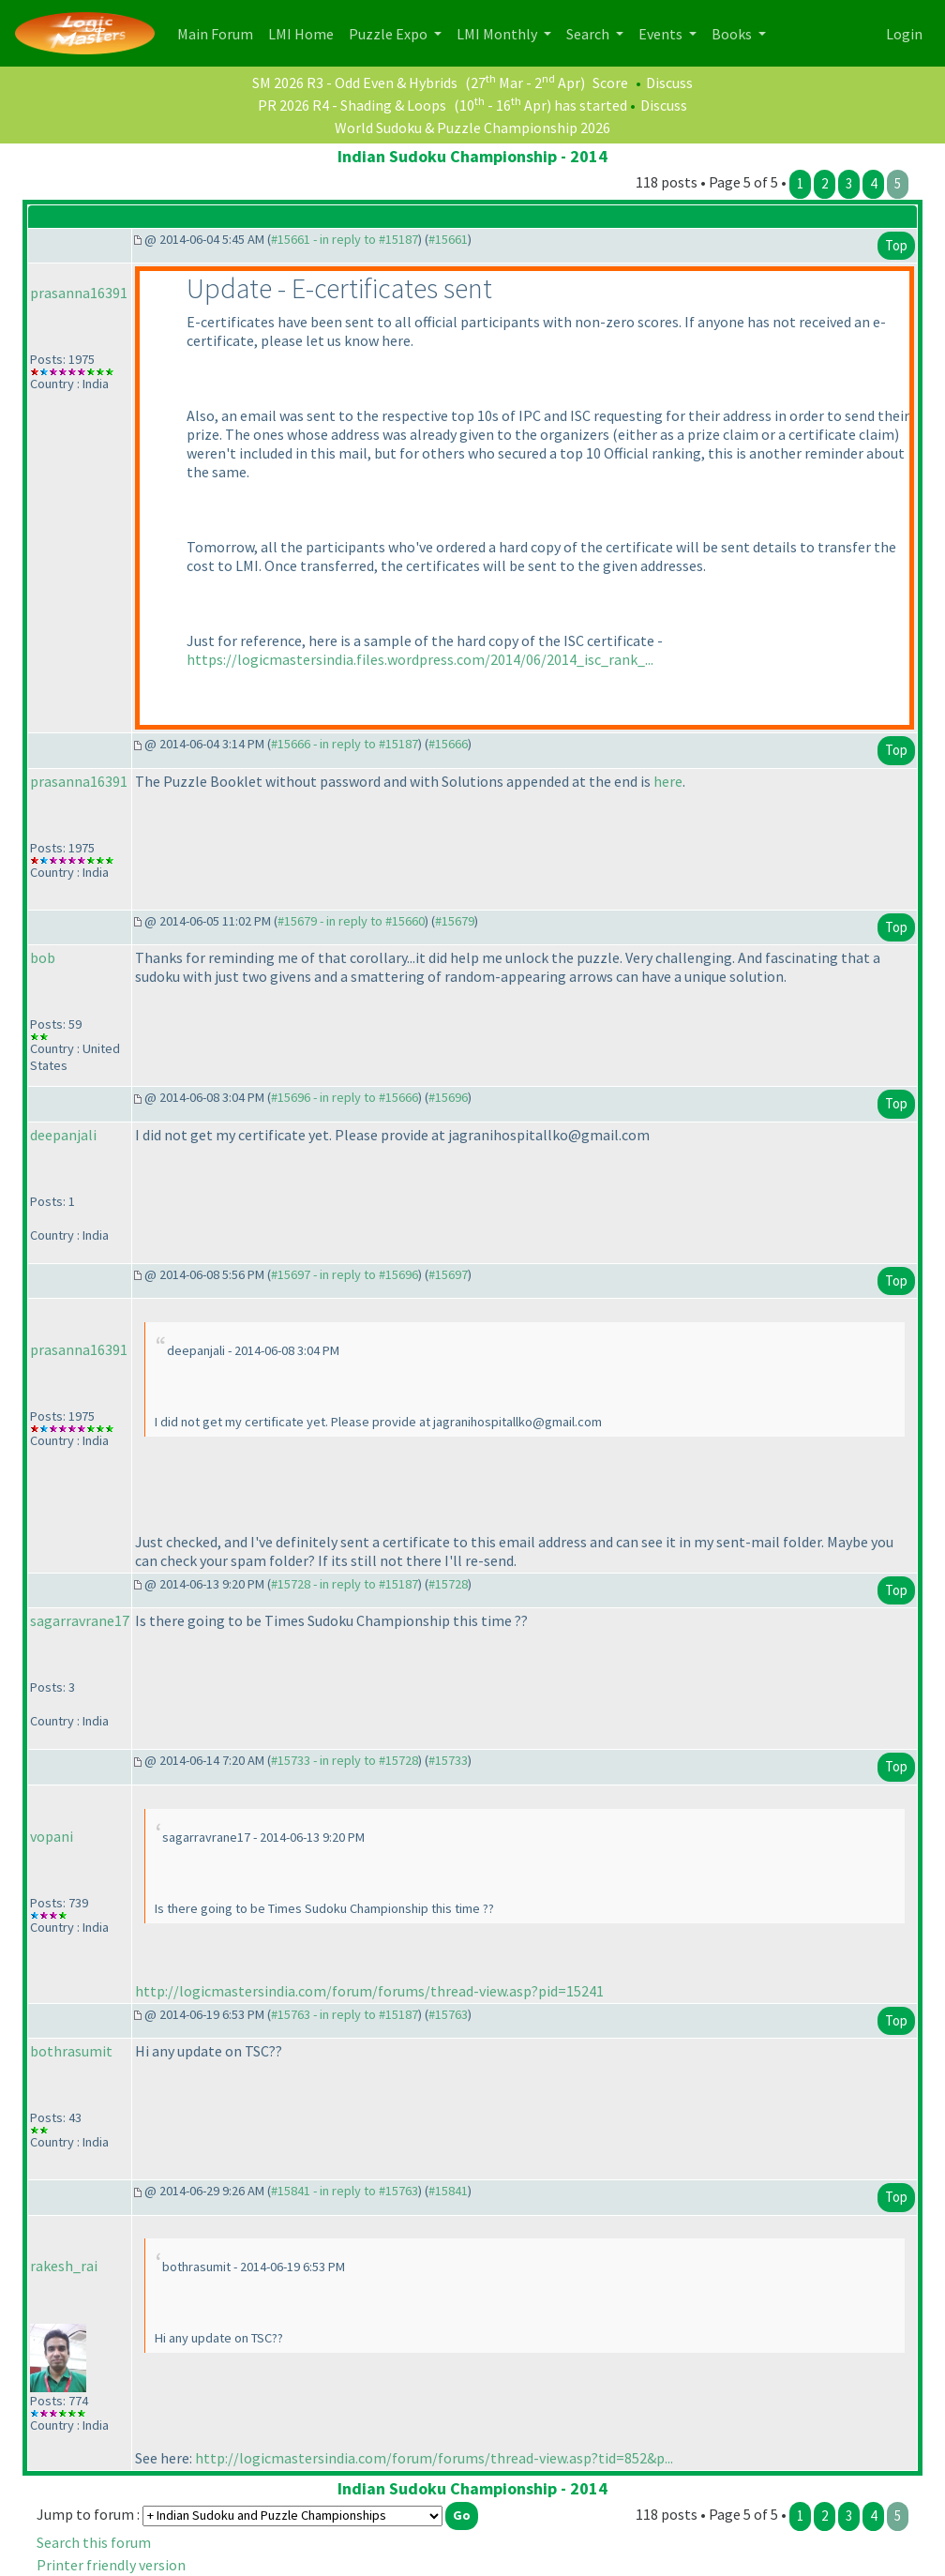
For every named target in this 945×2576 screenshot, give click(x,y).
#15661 (448, 239)
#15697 (448, 1274)
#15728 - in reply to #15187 (344, 1583)
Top (896, 245)
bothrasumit (71, 2050)
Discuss (669, 82)
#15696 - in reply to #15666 (344, 1097)
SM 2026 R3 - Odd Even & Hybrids (355, 82)
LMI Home (304, 32)
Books (733, 33)
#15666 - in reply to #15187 (344, 743)
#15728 (448, 1583)
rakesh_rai (64, 2265)
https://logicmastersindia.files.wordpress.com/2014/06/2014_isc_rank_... (420, 659)
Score (610, 82)
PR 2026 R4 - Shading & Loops (352, 105)
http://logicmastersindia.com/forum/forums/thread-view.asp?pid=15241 (369, 1990)
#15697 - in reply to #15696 (344, 1274)
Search (589, 33)
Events (661, 33)
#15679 (454, 920)
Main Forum (219, 32)
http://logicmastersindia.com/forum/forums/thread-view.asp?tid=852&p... (434, 2457)
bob (42, 957)
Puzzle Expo (389, 33)
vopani (51, 1836)
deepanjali (63, 1134)
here (667, 781)
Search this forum (94, 2542)
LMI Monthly (498, 33)
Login (904, 33)
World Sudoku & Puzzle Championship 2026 (472, 127)
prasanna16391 (79, 292)
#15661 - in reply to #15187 (344, 239)
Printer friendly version (111, 2564)
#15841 (448, 2190)
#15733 (448, 1760)
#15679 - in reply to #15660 (351, 920)
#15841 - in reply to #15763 (344, 2190)
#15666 (448, 743)
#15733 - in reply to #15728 (344, 1760)
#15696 (448, 1097)
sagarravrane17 (79, 1620)
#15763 (448, 2014)
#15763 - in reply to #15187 (344, 2014)
